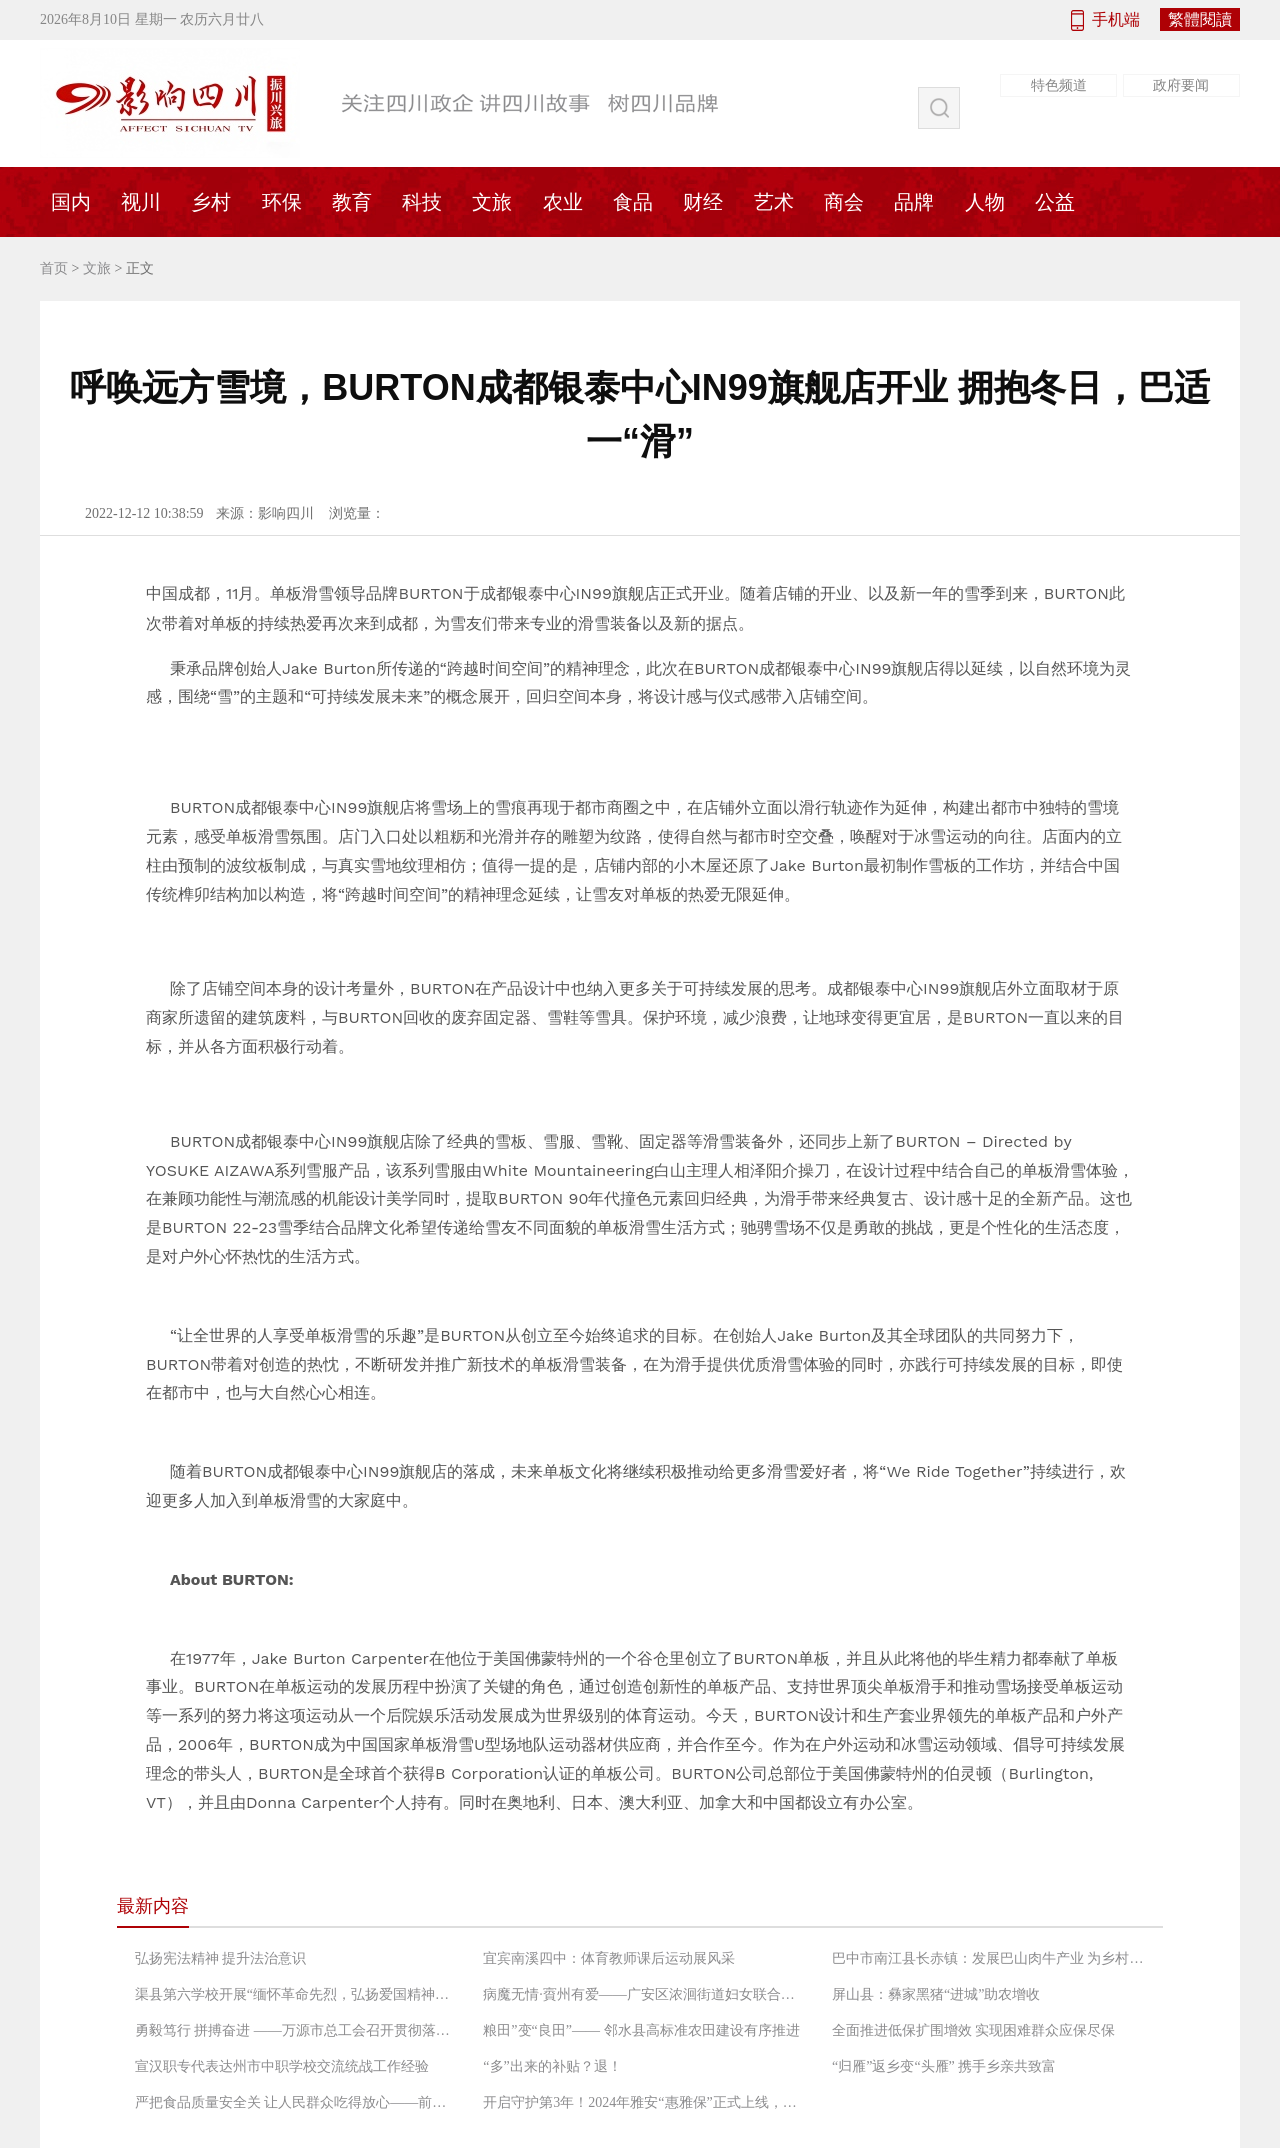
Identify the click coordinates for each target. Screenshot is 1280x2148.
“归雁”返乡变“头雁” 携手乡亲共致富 (944, 2066)
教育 (352, 202)
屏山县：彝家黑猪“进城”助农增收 (936, 1994)
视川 (141, 202)
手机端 (1116, 19)
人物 (985, 202)
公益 (1055, 202)
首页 (54, 268)
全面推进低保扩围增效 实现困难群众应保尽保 (974, 2030)
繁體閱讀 (1200, 19)
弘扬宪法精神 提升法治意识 (221, 1958)
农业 (563, 202)
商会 (844, 202)
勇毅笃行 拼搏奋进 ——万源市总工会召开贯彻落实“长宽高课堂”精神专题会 (295, 2030)
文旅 (492, 202)
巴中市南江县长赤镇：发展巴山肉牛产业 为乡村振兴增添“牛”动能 (992, 1958)
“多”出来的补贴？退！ (552, 2066)
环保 (282, 202)
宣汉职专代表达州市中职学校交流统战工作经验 (282, 2066)
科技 (422, 202)
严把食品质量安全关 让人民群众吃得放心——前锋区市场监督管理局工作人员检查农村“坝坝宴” (295, 2102)
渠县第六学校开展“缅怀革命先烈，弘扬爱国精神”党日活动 (295, 1994)
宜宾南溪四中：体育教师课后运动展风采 (609, 1958)
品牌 (914, 202)
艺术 (774, 202)
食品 (633, 202)
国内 (71, 202)
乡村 (211, 202)
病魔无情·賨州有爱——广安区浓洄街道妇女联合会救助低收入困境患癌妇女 (643, 1994)
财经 (703, 202)
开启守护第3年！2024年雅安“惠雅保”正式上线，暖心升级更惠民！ (643, 2102)
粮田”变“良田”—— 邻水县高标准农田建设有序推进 (641, 2030)
